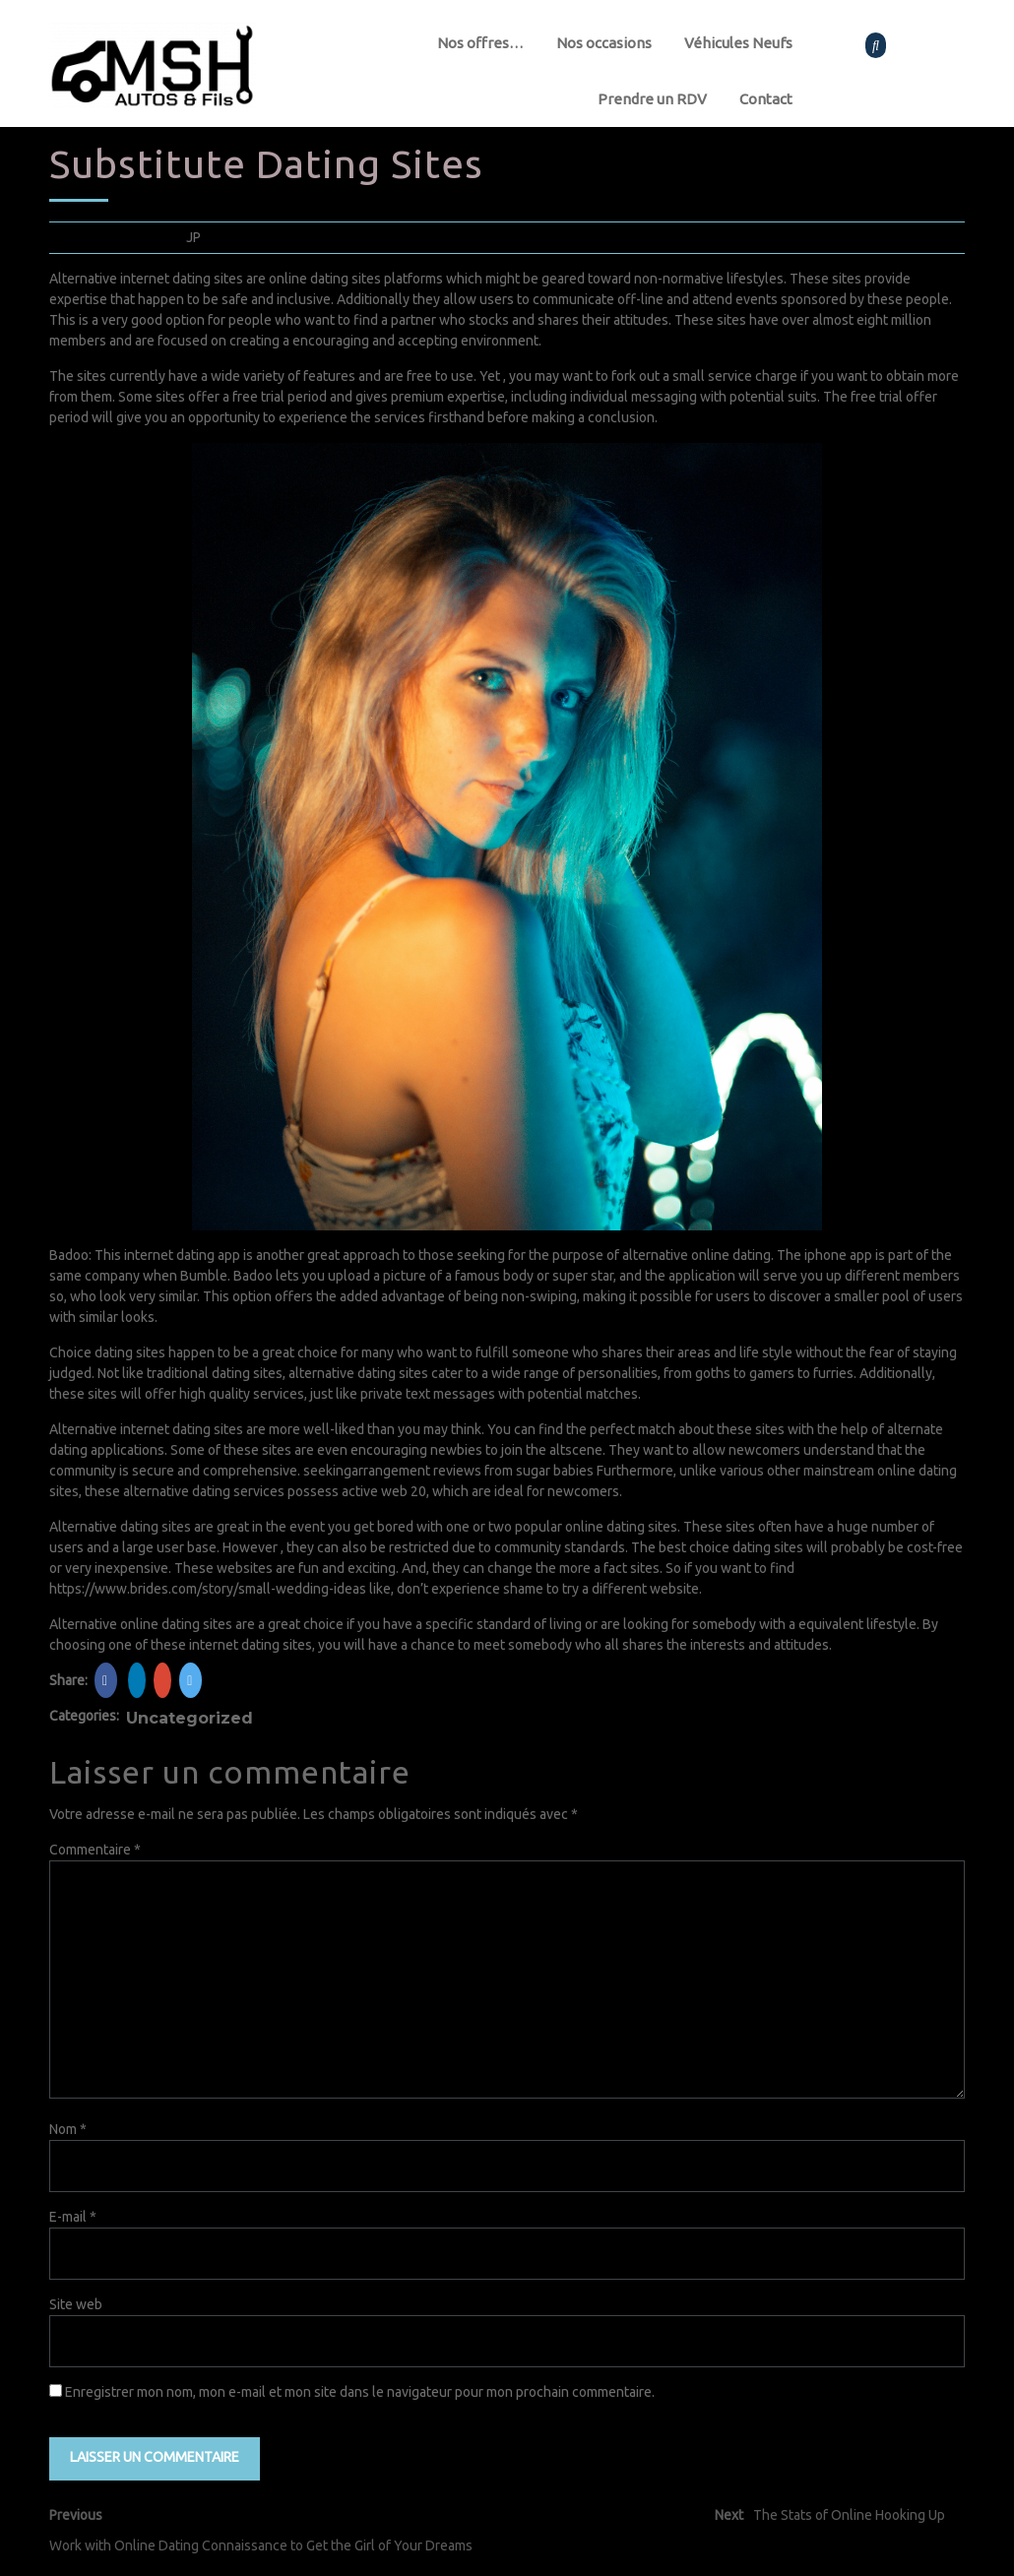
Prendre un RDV (652, 99)
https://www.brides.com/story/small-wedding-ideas (207, 1589)
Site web (75, 2304)
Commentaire (95, 1849)
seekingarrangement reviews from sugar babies (448, 1470)
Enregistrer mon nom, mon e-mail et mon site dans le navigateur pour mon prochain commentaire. (360, 2392)
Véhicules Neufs (738, 42)
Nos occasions (604, 42)
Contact (765, 99)
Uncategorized (189, 1718)
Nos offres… (480, 42)
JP (193, 237)
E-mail (72, 2217)
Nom (68, 2129)
